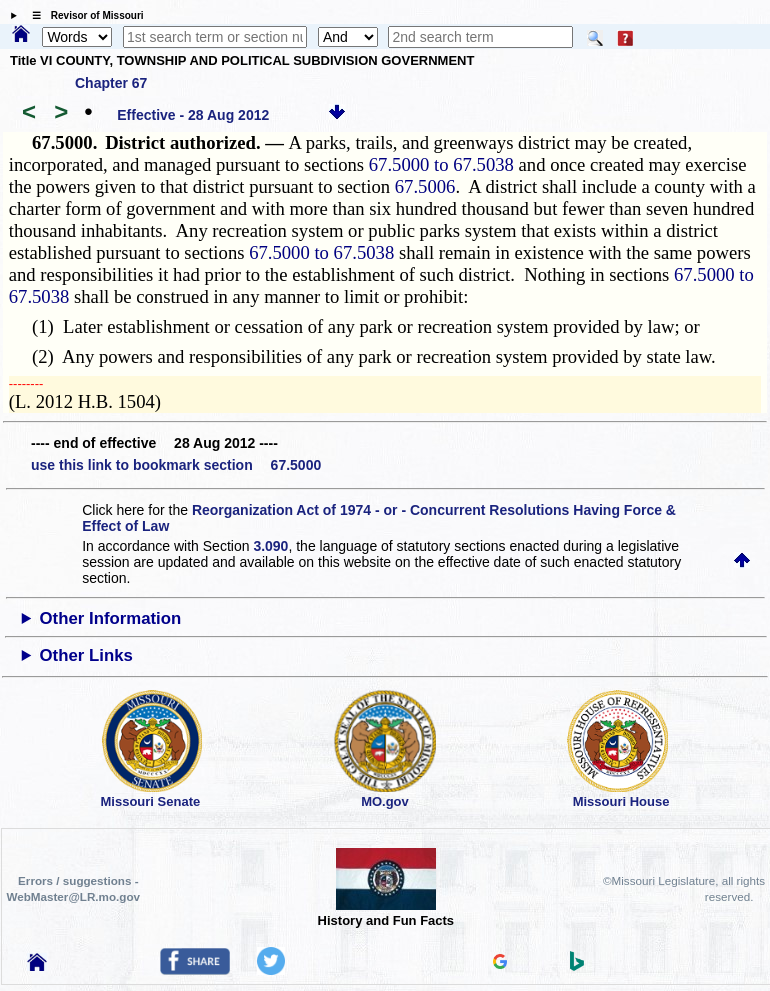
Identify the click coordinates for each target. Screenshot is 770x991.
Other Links (86, 655)
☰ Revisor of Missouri (83, 15)
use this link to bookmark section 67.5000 (176, 465)
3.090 (270, 546)
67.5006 (425, 186)
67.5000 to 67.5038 (441, 164)
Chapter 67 (111, 83)
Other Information (111, 618)
